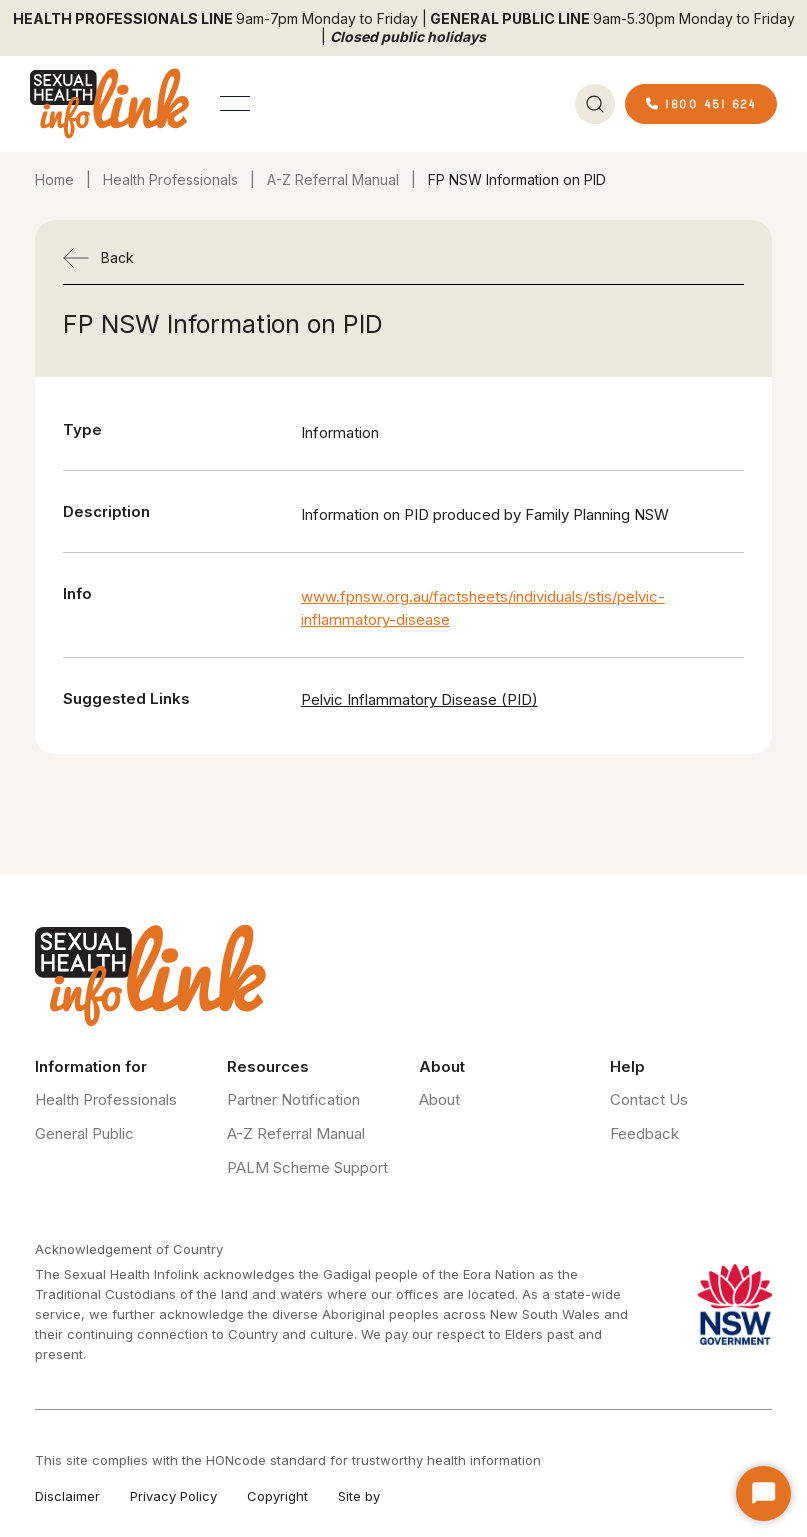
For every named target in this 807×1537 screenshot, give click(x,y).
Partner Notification (293, 1099)
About (439, 1099)
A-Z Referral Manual (333, 179)
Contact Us (649, 1099)
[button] (235, 103)
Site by (359, 1496)
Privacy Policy (173, 1496)
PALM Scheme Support (307, 1167)
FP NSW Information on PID (517, 179)
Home (54, 179)
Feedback (644, 1133)
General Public (84, 1133)
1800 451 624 (701, 103)
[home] (110, 103)
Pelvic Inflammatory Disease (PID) (419, 699)
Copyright (277, 1496)
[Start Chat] (763, 1493)
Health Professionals (170, 179)
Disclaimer (67, 1496)
